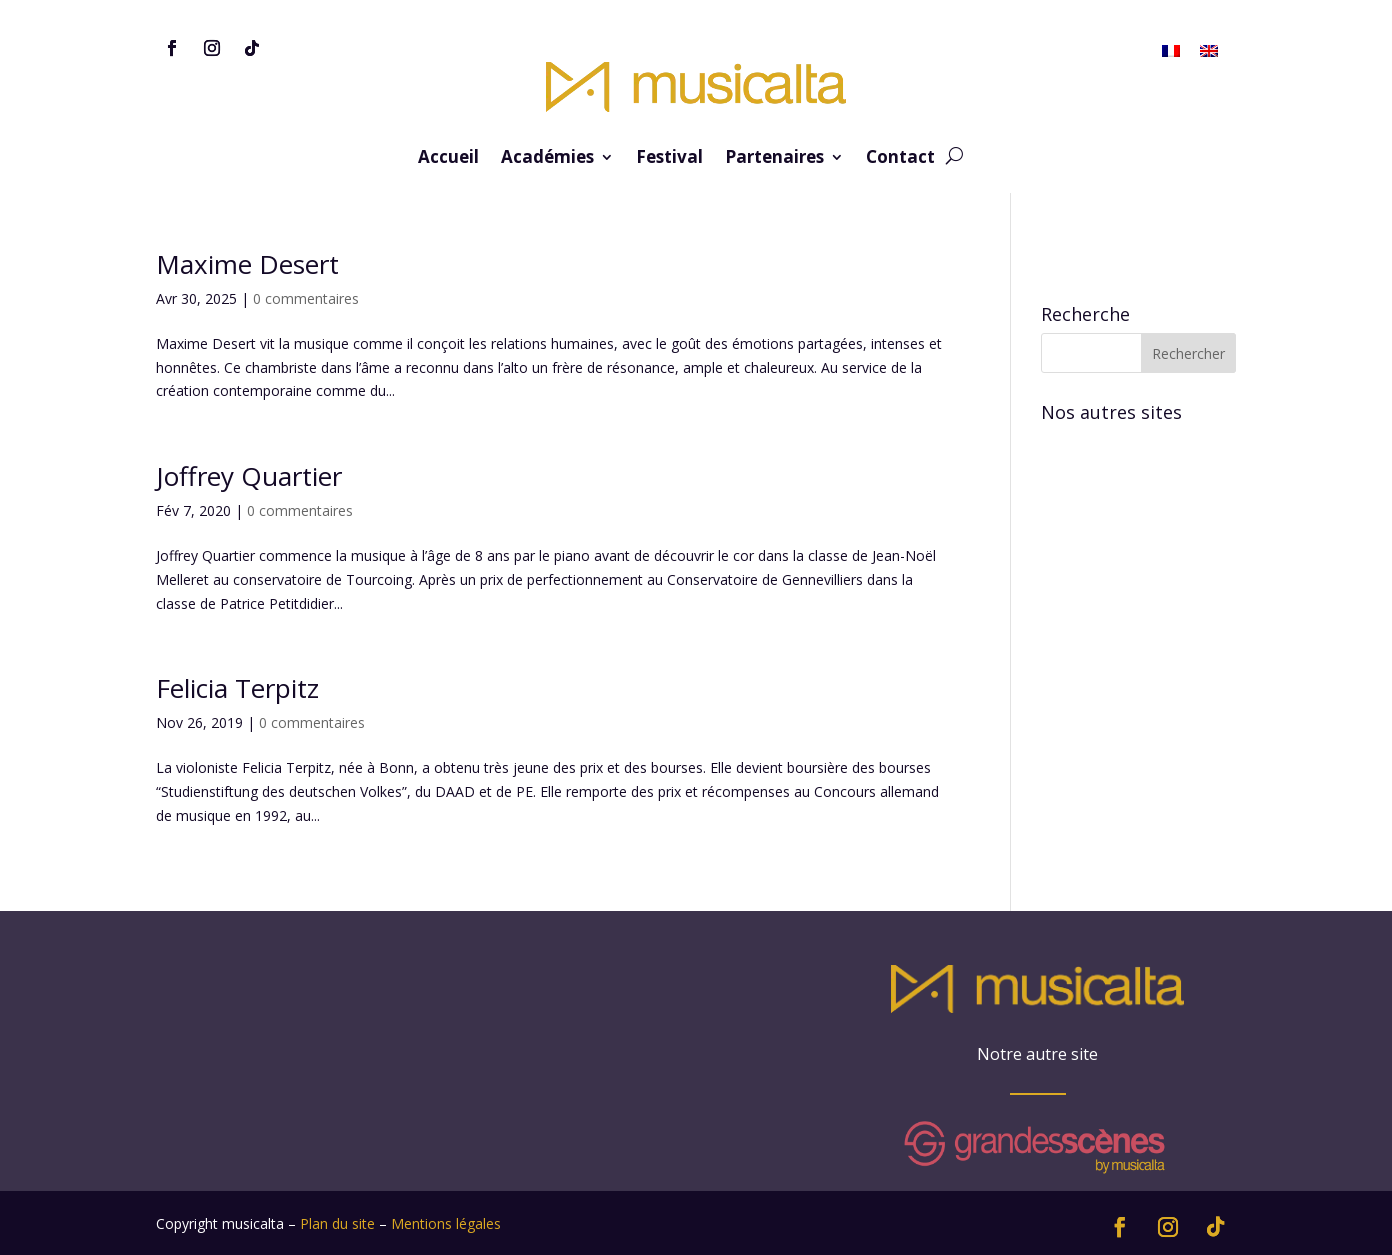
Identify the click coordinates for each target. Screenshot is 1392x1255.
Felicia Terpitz (237, 688)
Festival (669, 159)
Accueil (448, 159)
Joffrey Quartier (249, 476)
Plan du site (337, 1223)
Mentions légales (446, 1223)
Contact (900, 159)
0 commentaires (306, 298)
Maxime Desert (247, 264)
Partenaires (774, 159)
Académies (547, 159)
